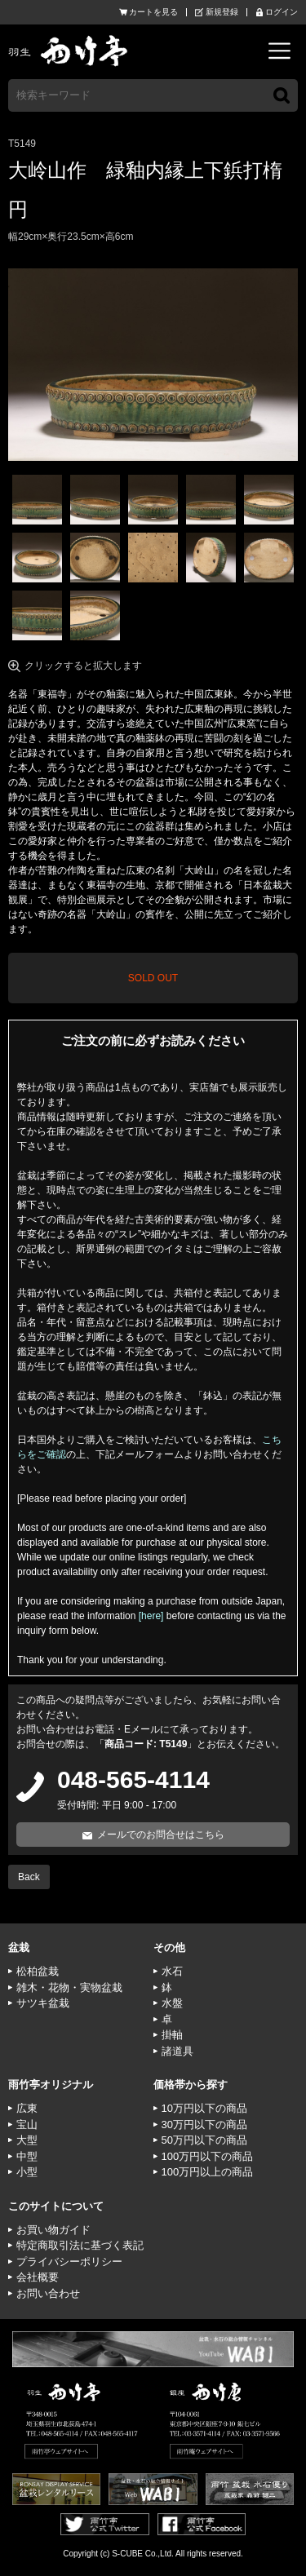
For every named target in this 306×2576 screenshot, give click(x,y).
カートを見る (153, 12)
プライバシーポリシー (69, 2261)
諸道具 (177, 2051)
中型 (27, 2156)
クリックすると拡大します (83, 665)
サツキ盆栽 (42, 2003)
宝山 (27, 2124)
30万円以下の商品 (204, 2124)
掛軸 (172, 2035)
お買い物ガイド (53, 2230)
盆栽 (18, 1947)
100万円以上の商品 (208, 2172)
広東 (27, 2108)
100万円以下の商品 (208, 2156)
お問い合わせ (48, 2293)
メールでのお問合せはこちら (160, 1834)
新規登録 (222, 12)
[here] (151, 1616)
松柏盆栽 (37, 1971)
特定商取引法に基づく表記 (80, 2245)
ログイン (281, 12)
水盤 (172, 2003)
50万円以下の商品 (204, 2140)
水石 (172, 1971)
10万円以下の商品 (204, 2108)
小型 (27, 2172)
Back (29, 1877)
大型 (27, 2140)
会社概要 (37, 2277)
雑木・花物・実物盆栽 (69, 1987)
